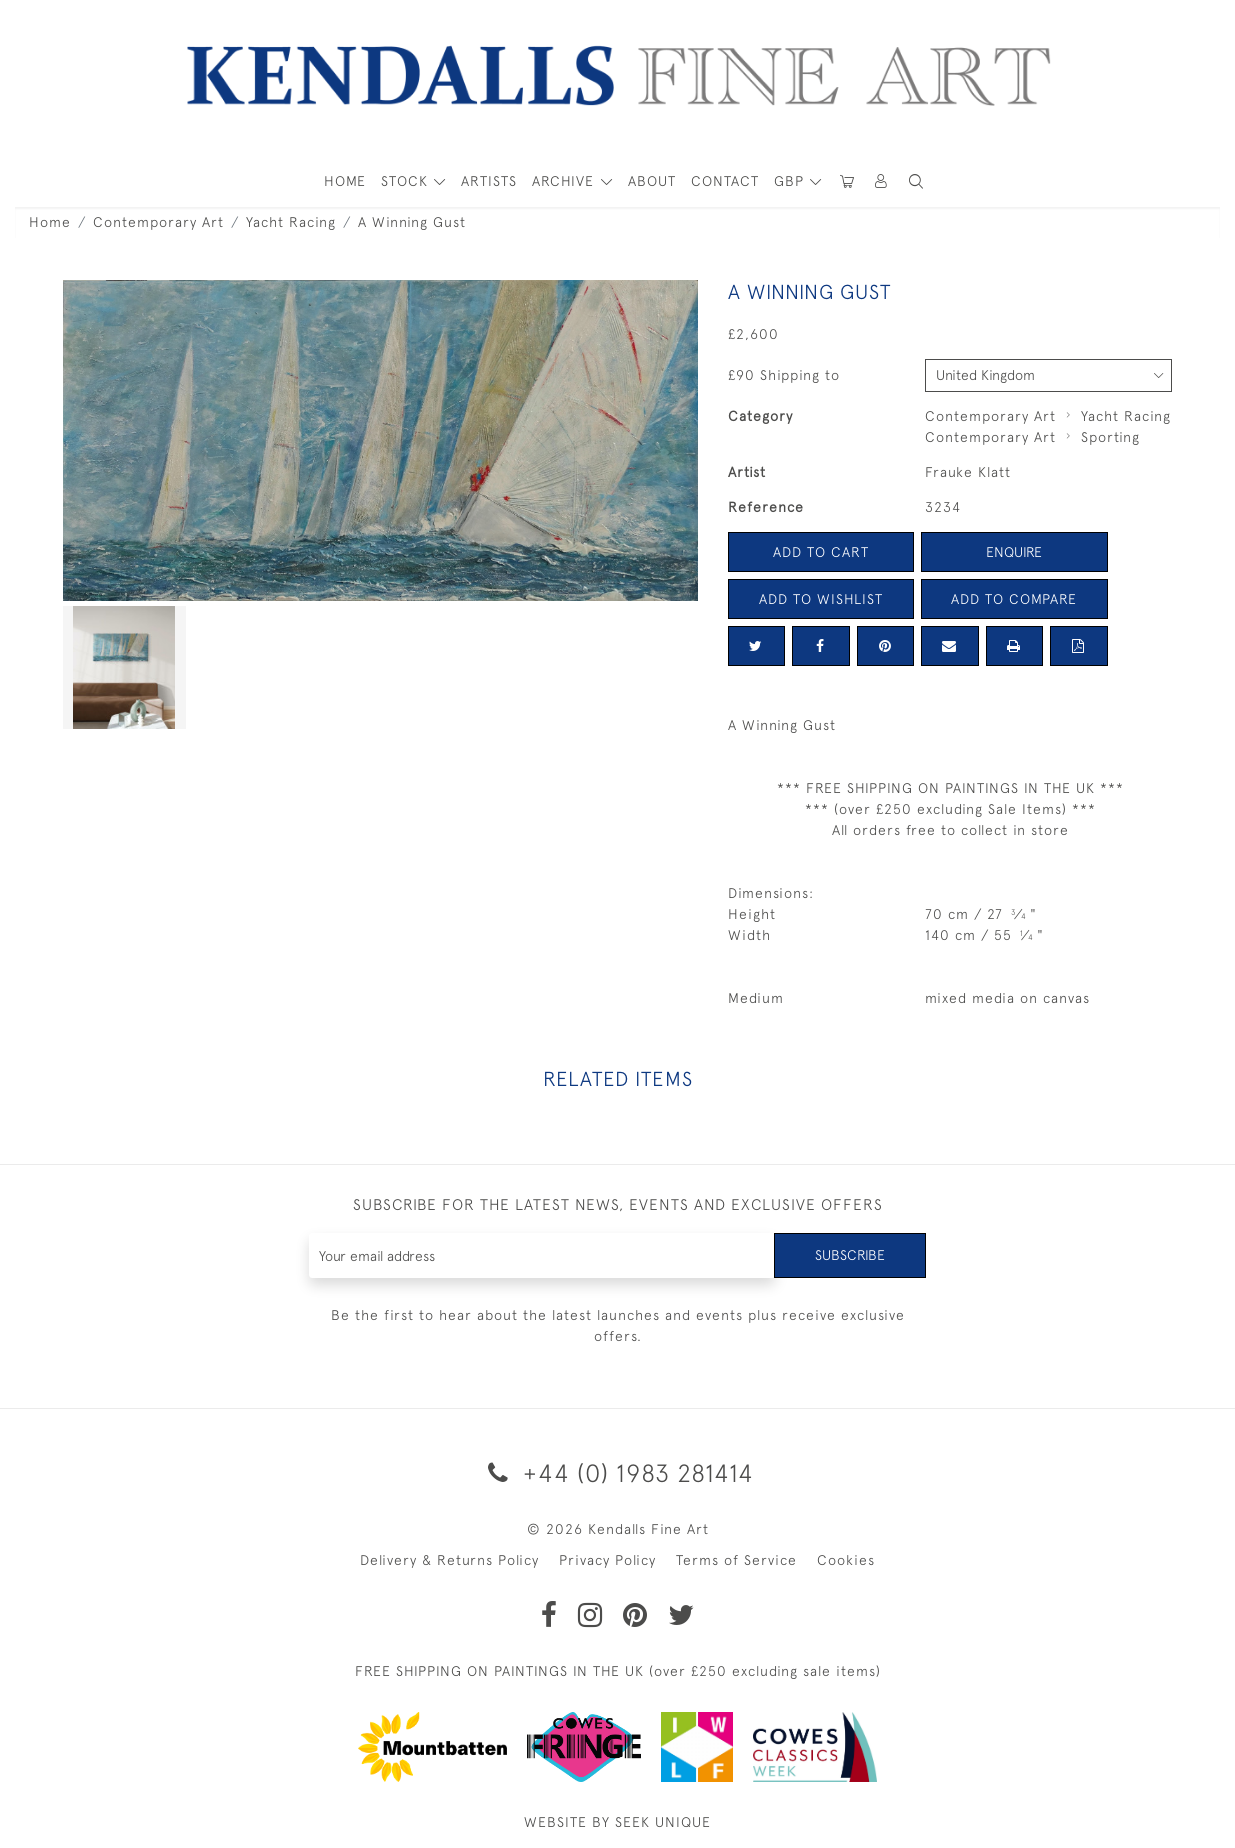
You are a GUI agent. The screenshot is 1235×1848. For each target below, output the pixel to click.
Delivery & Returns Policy (449, 1560)
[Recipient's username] (542, 1255)
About (652, 181)
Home (50, 222)
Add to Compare (1014, 599)
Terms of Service (736, 1560)
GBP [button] (791, 181)
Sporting (1110, 437)
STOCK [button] (407, 181)
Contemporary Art (158, 222)
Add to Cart (821, 552)
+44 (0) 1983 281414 (617, 1472)
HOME (345, 181)
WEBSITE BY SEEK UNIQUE (617, 1822)
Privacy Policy (607, 1560)
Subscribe (850, 1255)
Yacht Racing (291, 222)
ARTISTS (489, 181)
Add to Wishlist (821, 599)
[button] (917, 181)
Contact (725, 181)
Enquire (1014, 552)
